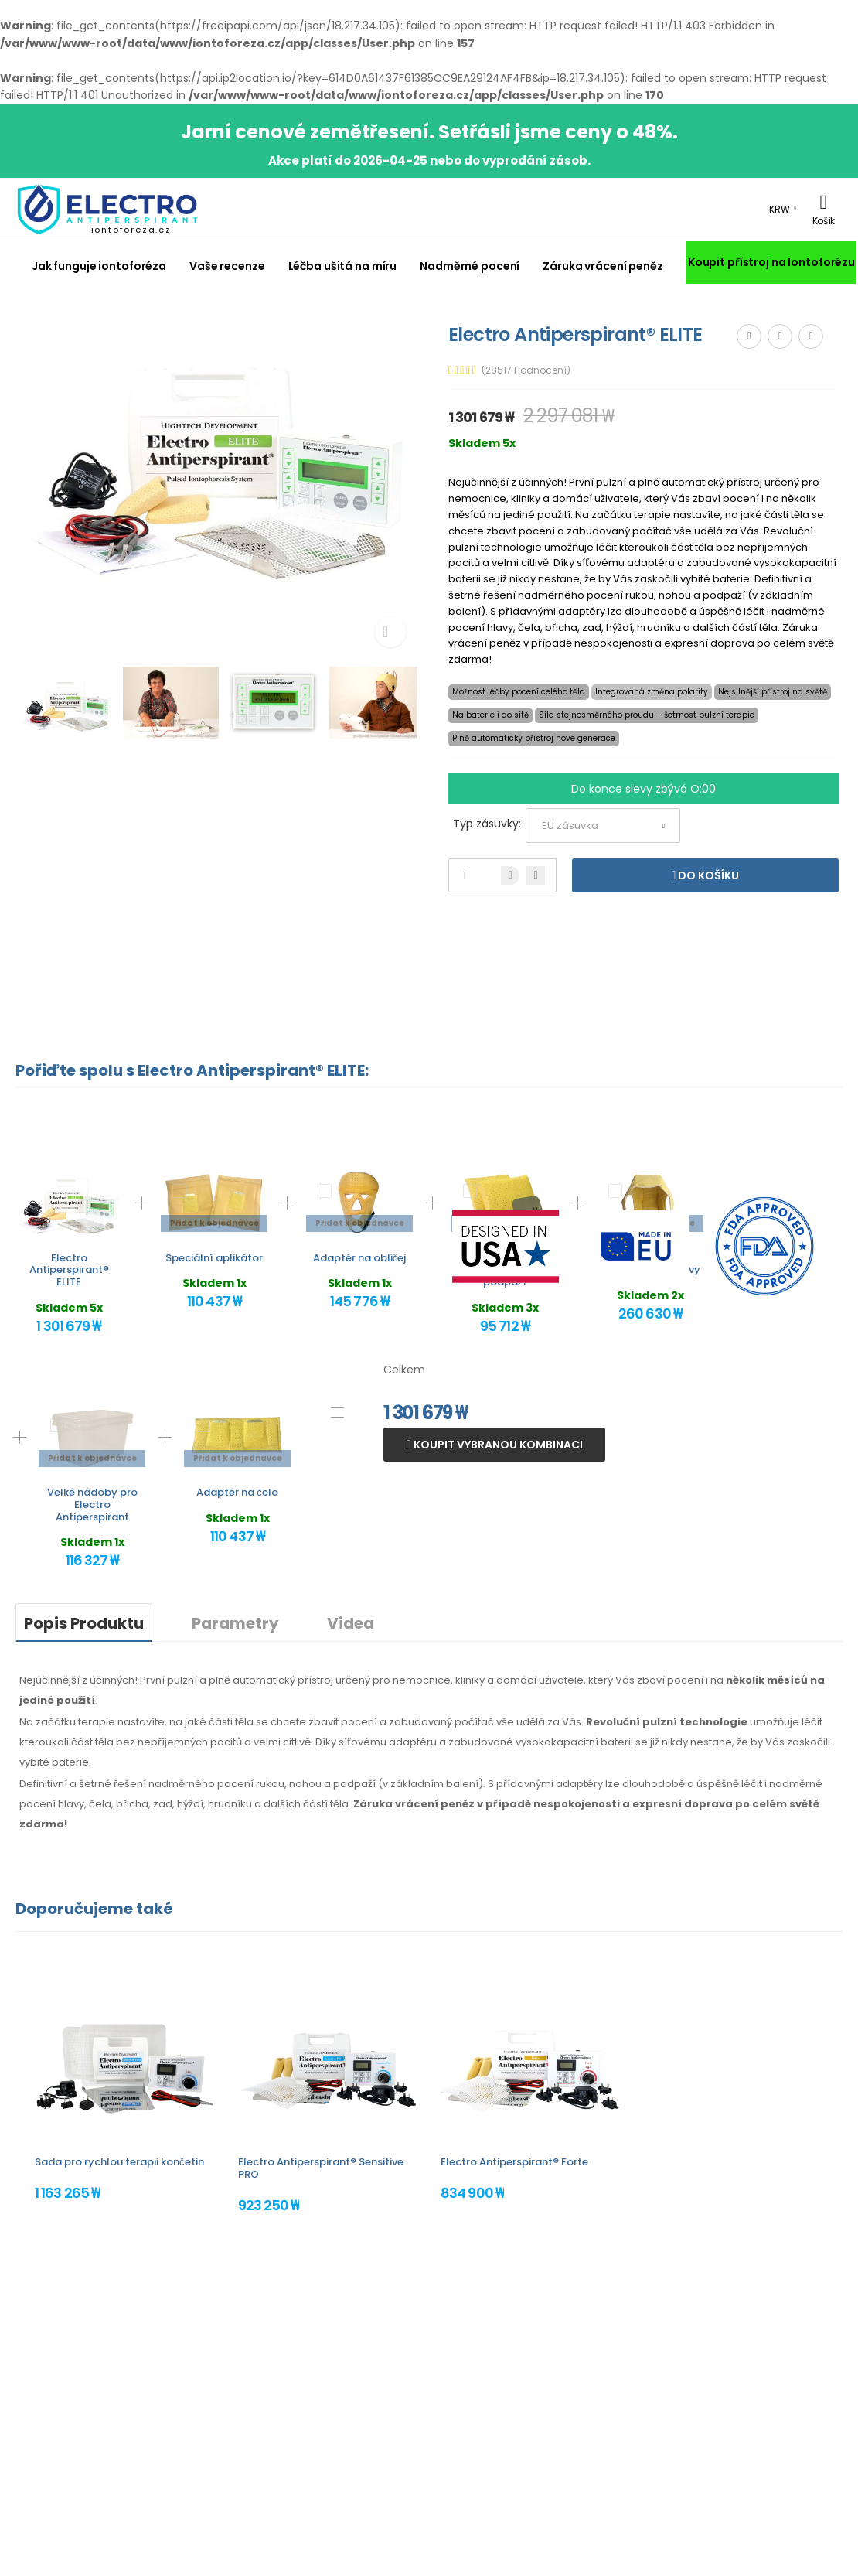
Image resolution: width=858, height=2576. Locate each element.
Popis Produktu (84, 1623)
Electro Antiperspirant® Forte (514, 2162)
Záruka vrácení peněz (602, 266)
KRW (779, 209)
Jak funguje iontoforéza (99, 266)
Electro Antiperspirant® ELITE (69, 1269)
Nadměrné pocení (469, 266)
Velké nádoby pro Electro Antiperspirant (92, 1504)
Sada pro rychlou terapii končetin (119, 2162)
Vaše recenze (227, 266)
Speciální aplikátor (214, 1257)
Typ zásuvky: (487, 823)
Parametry (235, 1623)
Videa (350, 1623)
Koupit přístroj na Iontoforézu (771, 262)
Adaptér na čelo (237, 1492)
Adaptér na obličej (360, 1257)
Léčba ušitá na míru (342, 266)
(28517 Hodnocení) (526, 370)
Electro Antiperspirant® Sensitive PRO (320, 2168)
